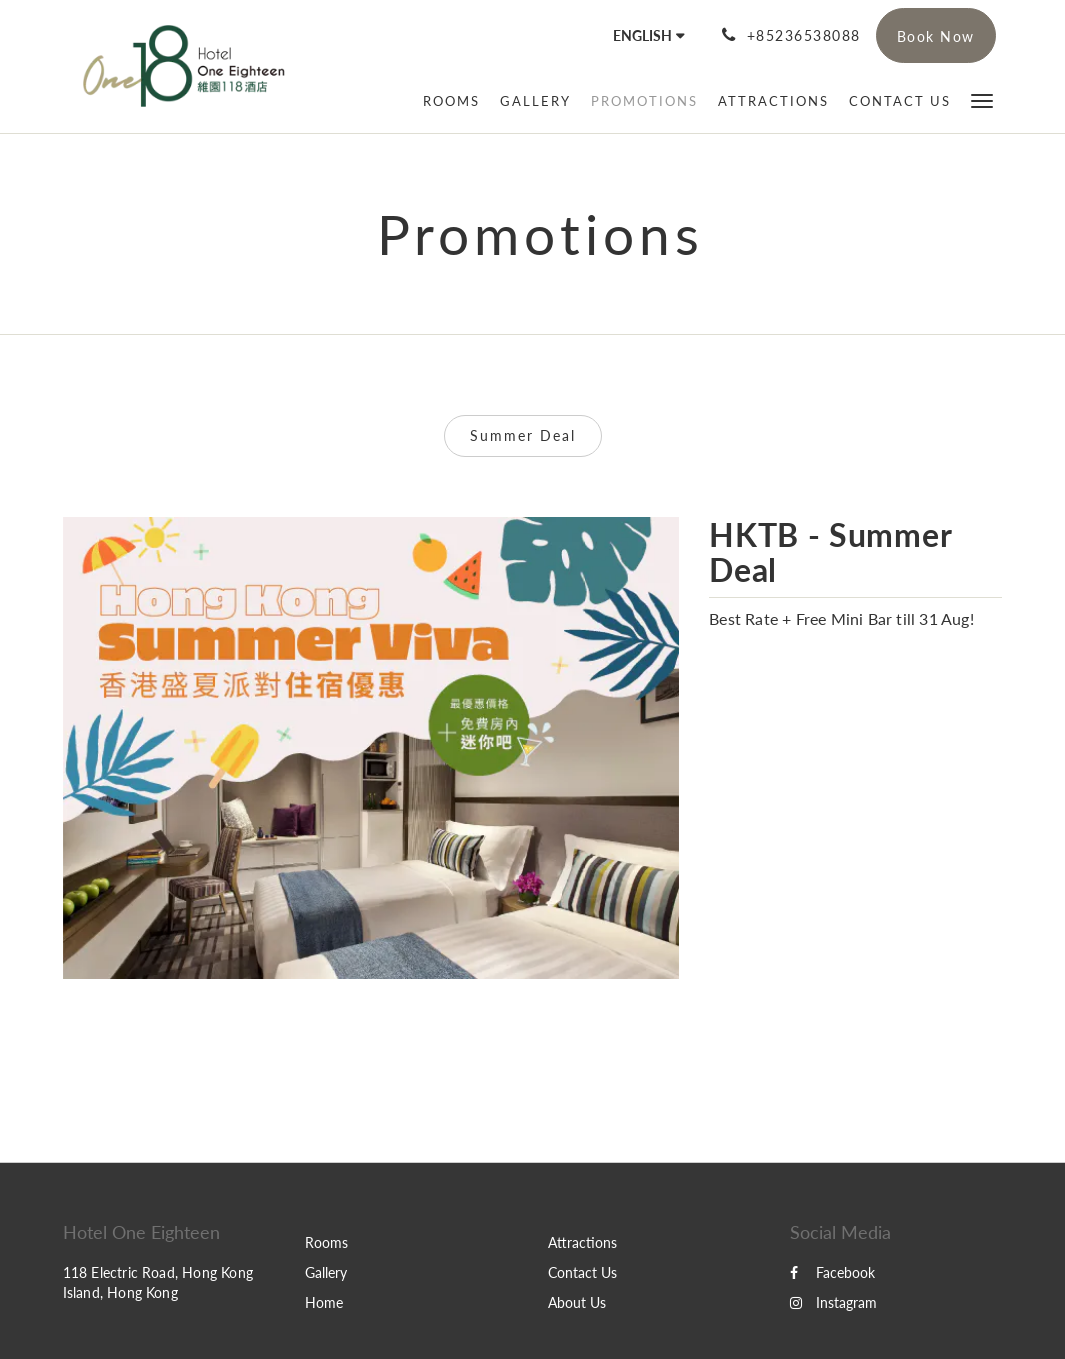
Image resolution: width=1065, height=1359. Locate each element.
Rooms (326, 1242)
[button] (982, 99)
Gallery (326, 1272)
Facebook (832, 1272)
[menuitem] (451, 101)
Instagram (833, 1302)
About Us (577, 1302)
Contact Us (582, 1272)
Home (324, 1302)
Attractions (582, 1242)
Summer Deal (523, 435)
